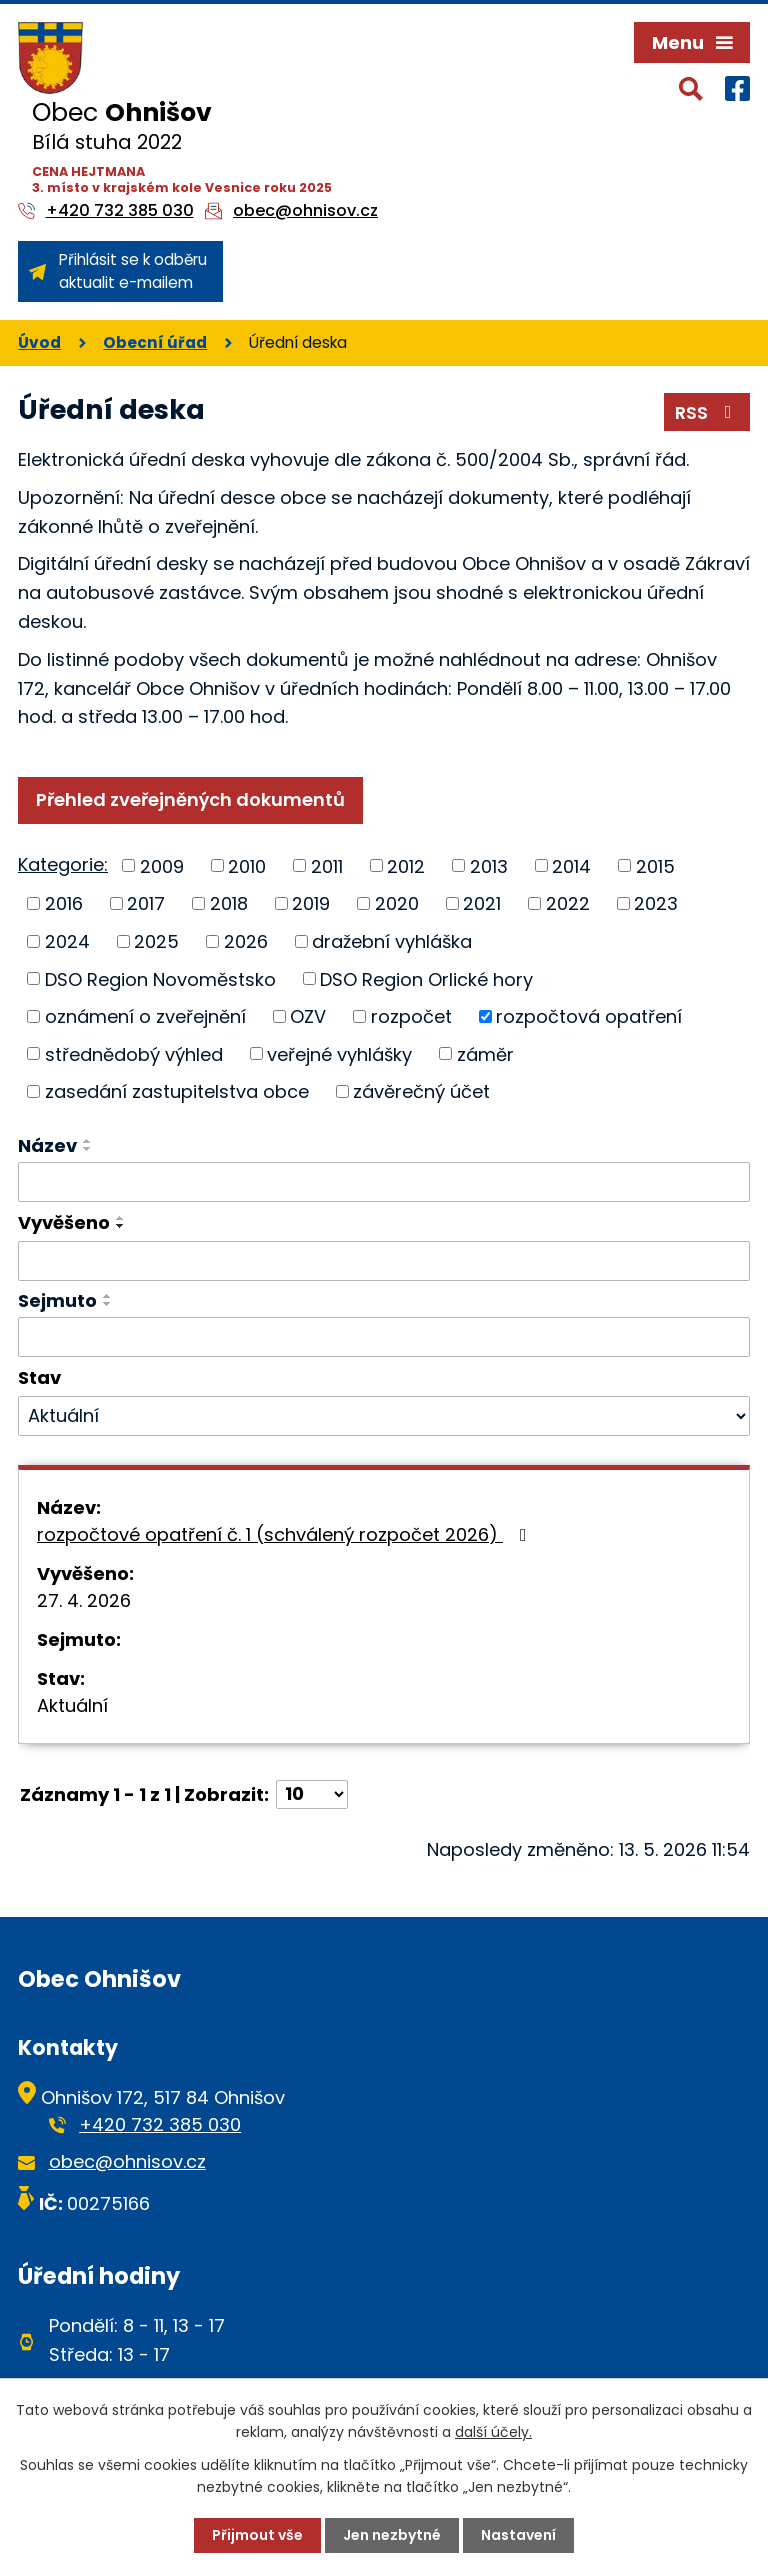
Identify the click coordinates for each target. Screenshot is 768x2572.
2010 (247, 865)
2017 (146, 903)
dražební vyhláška (392, 941)
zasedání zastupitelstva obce (177, 1091)
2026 (246, 941)
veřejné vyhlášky (339, 1053)
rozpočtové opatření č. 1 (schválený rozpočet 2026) (286, 1534)
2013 (489, 865)
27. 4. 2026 (84, 1600)
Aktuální (72, 1705)
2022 (568, 903)
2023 (656, 903)
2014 (571, 865)
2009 (162, 865)
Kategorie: (63, 864)
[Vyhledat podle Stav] (384, 1416)
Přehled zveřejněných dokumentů (190, 799)
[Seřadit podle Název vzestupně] (88, 1141)
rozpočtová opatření (589, 1016)
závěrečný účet (421, 1091)
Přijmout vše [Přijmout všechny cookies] (257, 2535)
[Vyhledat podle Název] (384, 1182)
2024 (67, 941)
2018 (229, 903)
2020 (397, 903)
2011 (327, 865)
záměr (485, 1053)
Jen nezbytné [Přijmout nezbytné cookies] (392, 2535)
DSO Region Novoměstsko (160, 978)
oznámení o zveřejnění (145, 1016)
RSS (707, 412)
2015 (655, 865)
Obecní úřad (155, 342)
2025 (156, 941)
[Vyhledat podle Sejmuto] (384, 1337)
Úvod (39, 342)
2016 (64, 903)
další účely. (493, 2432)
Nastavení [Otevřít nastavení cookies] (518, 2535)
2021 (482, 903)
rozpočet (411, 1016)
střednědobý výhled (134, 1053)
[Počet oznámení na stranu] (312, 1794)
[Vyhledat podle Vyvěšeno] (384, 1261)
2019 (311, 903)
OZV (308, 1016)
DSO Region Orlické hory (426, 978)
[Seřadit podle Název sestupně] (88, 1149)
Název (47, 1145)
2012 (406, 865)
